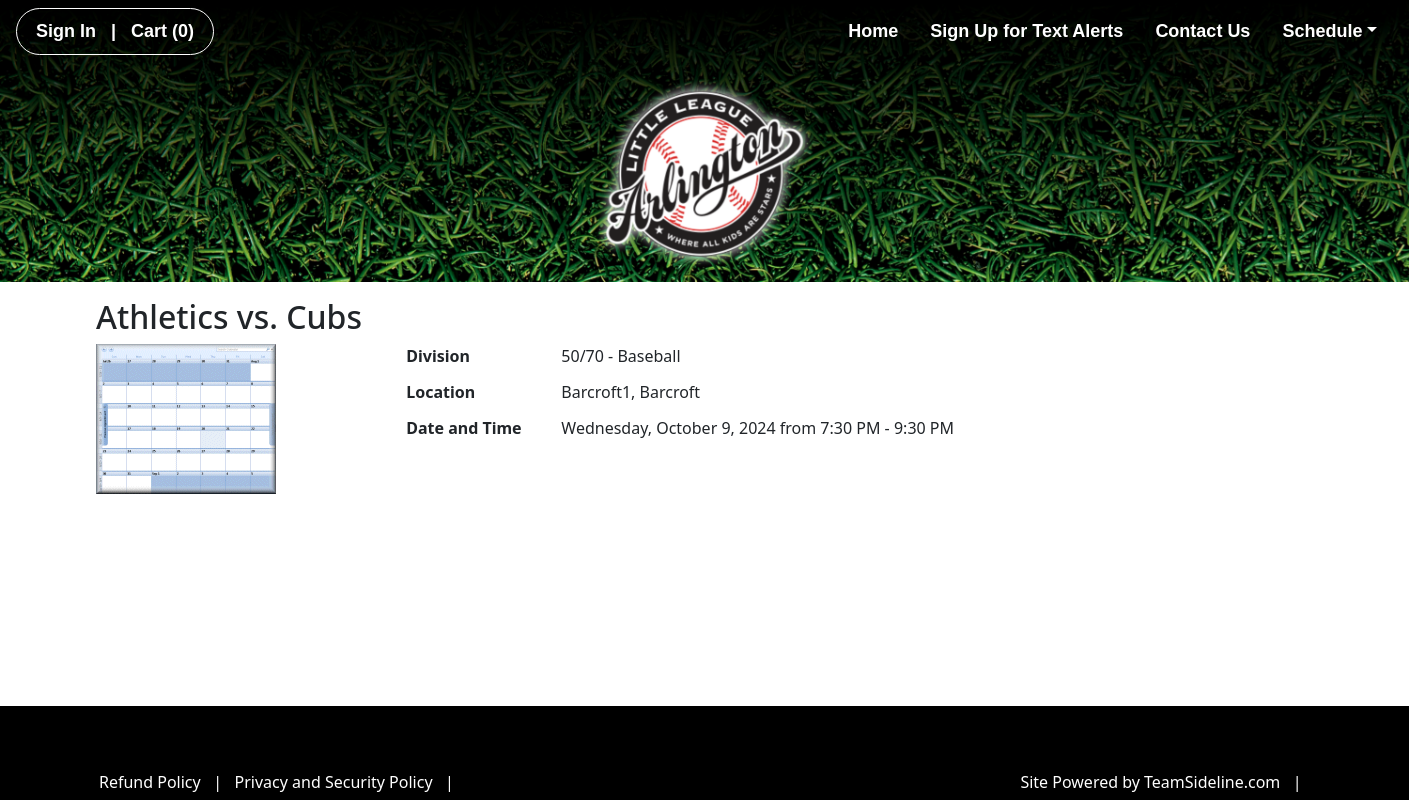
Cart (162, 31)
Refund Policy (150, 782)
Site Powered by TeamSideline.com (1150, 782)
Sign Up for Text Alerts (1026, 31)
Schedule (1329, 31)
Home (873, 31)
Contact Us (1202, 31)
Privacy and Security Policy (334, 782)
